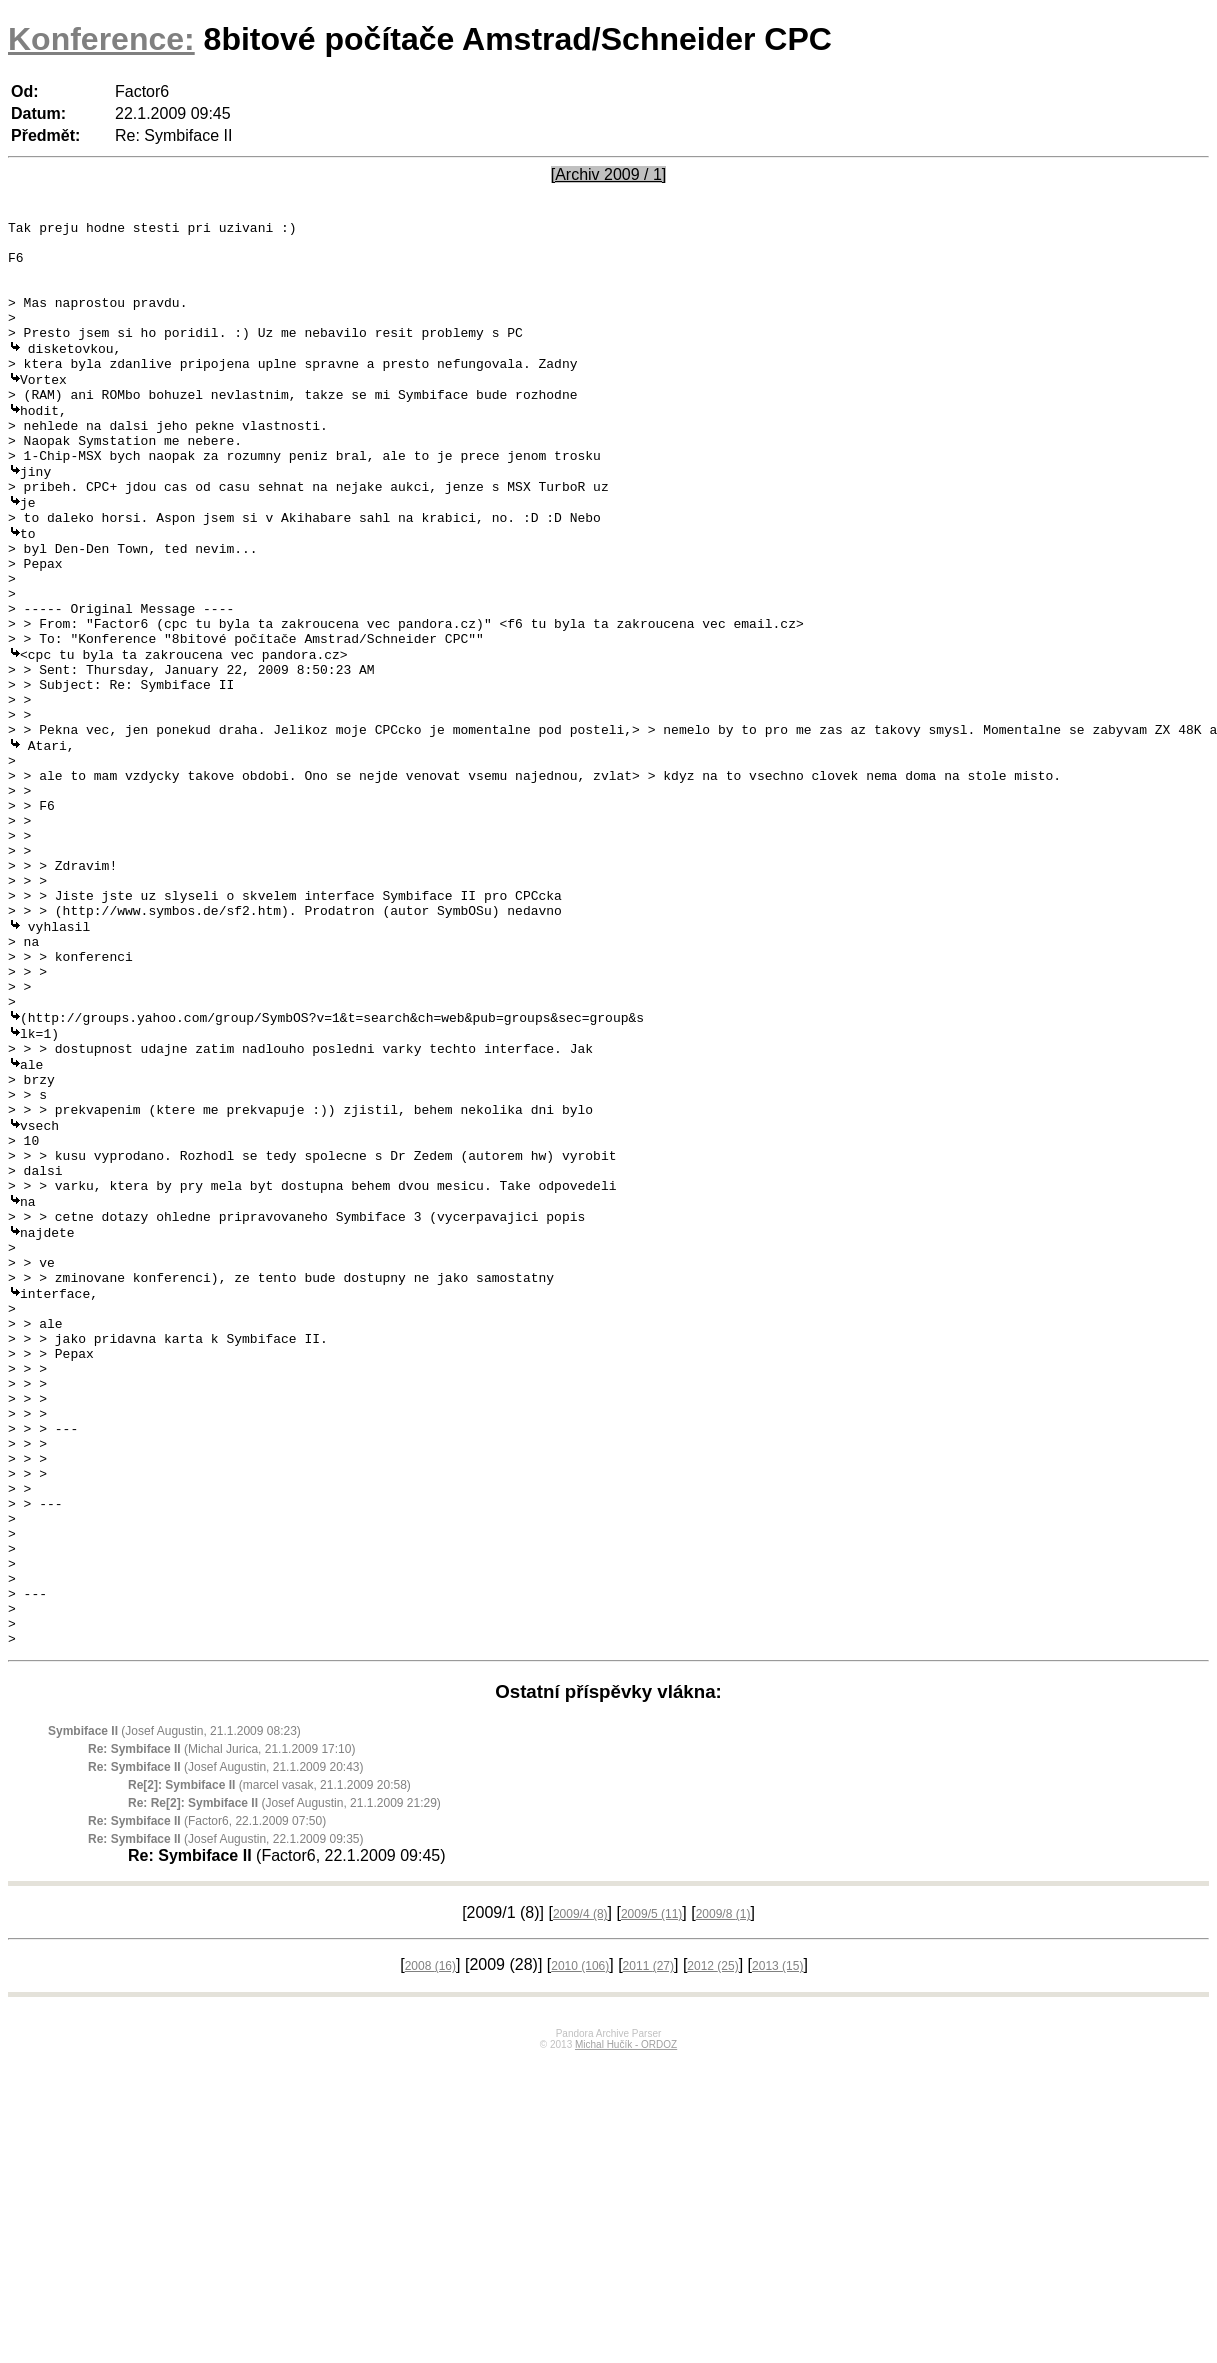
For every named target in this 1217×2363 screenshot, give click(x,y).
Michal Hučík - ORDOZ (626, 2310)
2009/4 (580, 2180)
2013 (777, 2232)
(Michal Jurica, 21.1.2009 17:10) (221, 2015)
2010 (580, 2232)
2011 (648, 2232)
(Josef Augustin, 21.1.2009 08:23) (174, 1997)
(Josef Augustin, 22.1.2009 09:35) (226, 2105)
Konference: (101, 39)
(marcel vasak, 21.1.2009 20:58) (269, 2051)
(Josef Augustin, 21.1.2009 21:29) (284, 2069)
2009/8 (723, 2180)
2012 (712, 2232)
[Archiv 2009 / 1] (609, 174)
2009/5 (651, 2180)
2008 (430, 2232)
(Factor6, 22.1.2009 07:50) (207, 2087)
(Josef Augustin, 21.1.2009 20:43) (226, 2033)
